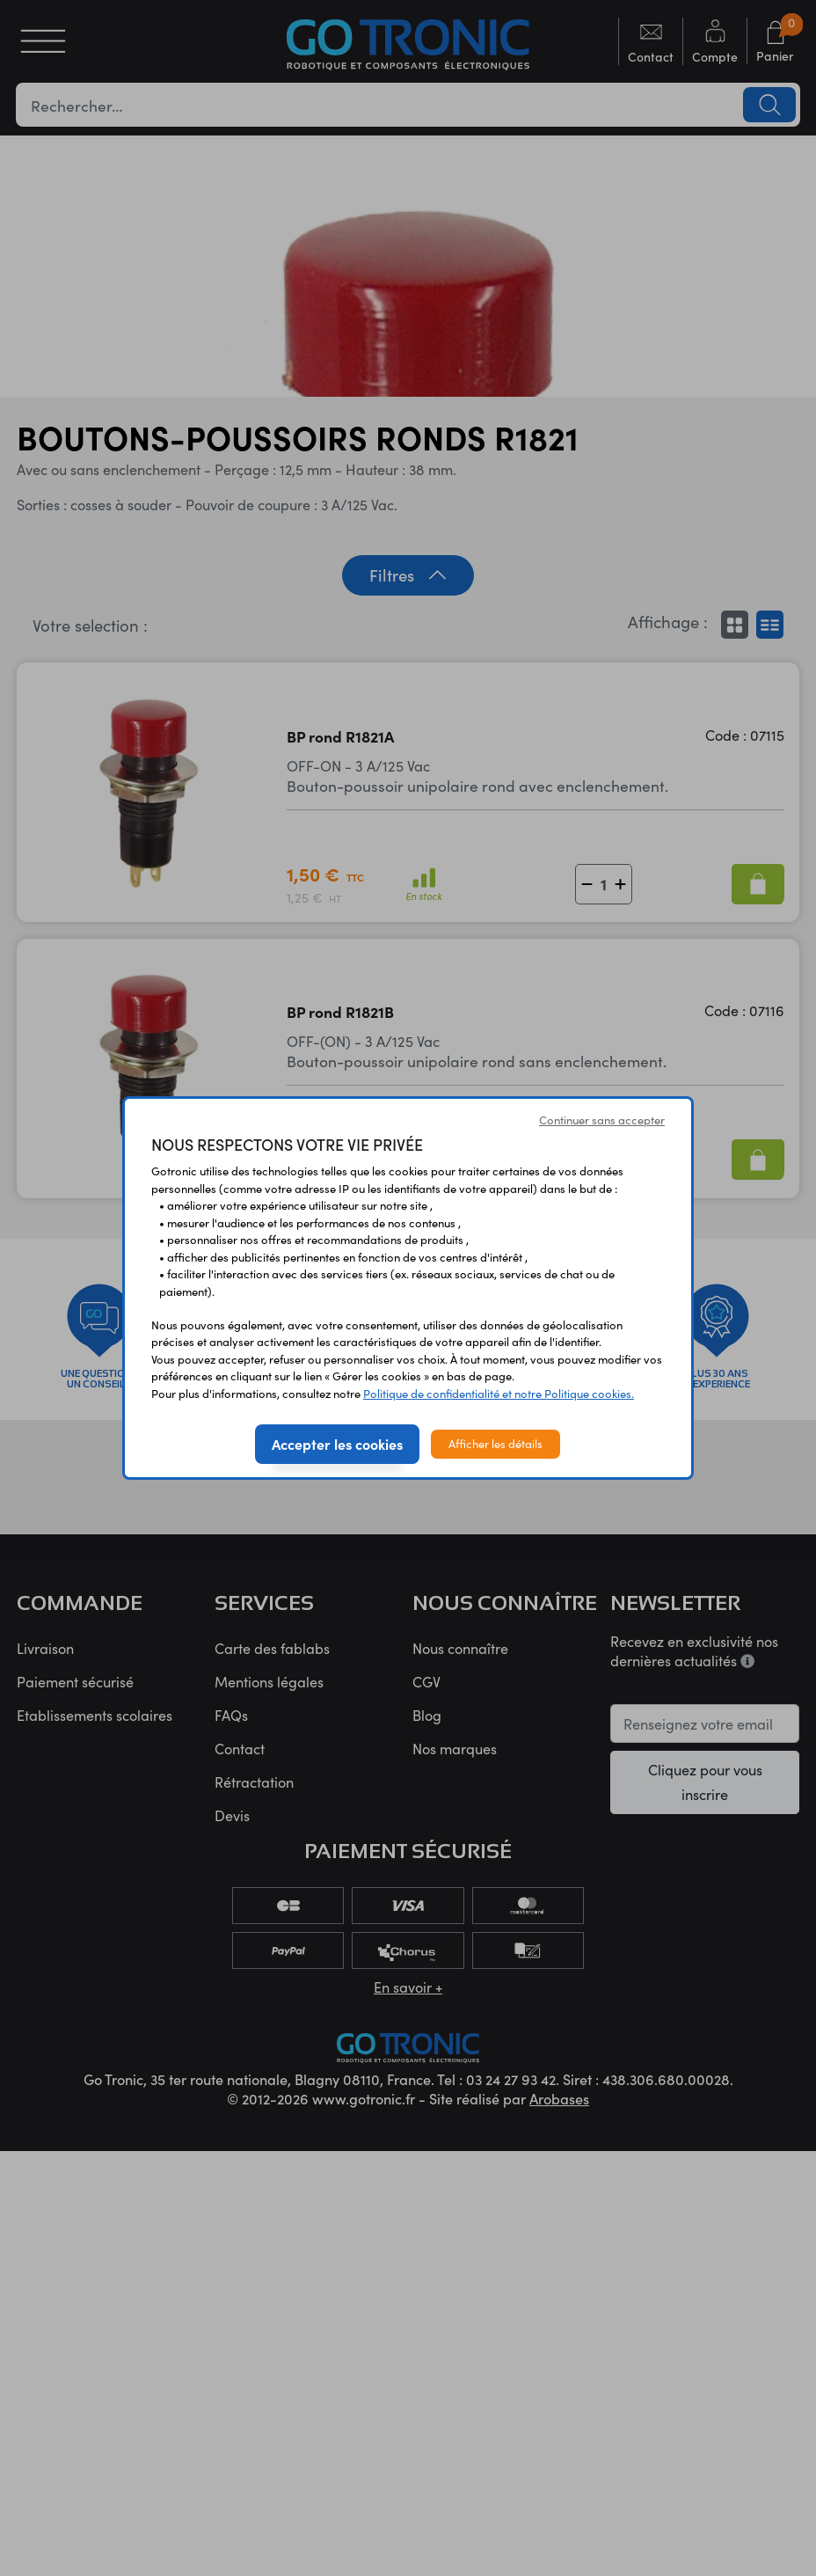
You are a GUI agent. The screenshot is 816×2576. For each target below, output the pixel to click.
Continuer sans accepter (602, 1120)
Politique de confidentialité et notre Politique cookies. (498, 1393)
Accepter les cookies (337, 1443)
